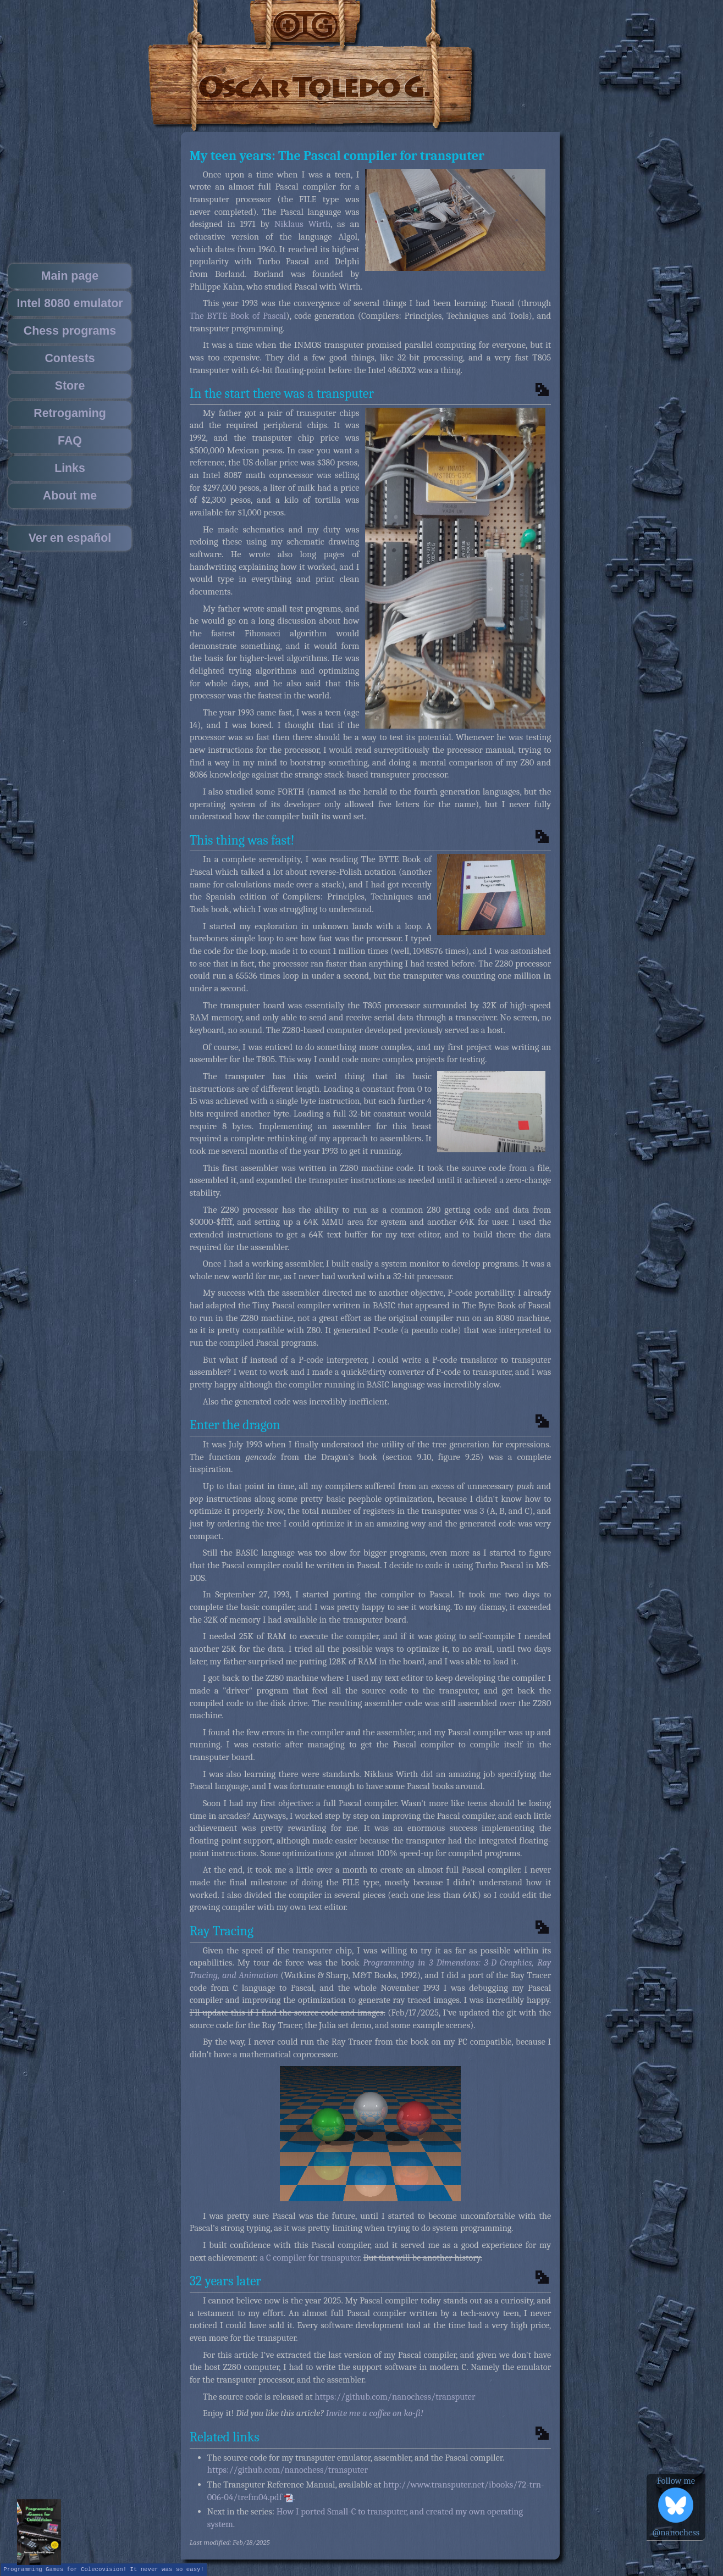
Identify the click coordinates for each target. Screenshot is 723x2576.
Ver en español (70, 538)
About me (70, 495)
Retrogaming (70, 413)
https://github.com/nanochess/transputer (394, 2396)
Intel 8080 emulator (69, 303)
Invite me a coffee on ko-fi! (374, 2413)
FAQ (70, 440)
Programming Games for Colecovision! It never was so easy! (103, 2569)
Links (69, 468)
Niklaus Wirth (302, 224)
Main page (69, 275)
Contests (70, 358)
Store (70, 385)
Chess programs (70, 330)
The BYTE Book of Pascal (238, 315)
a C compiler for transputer (310, 2257)
